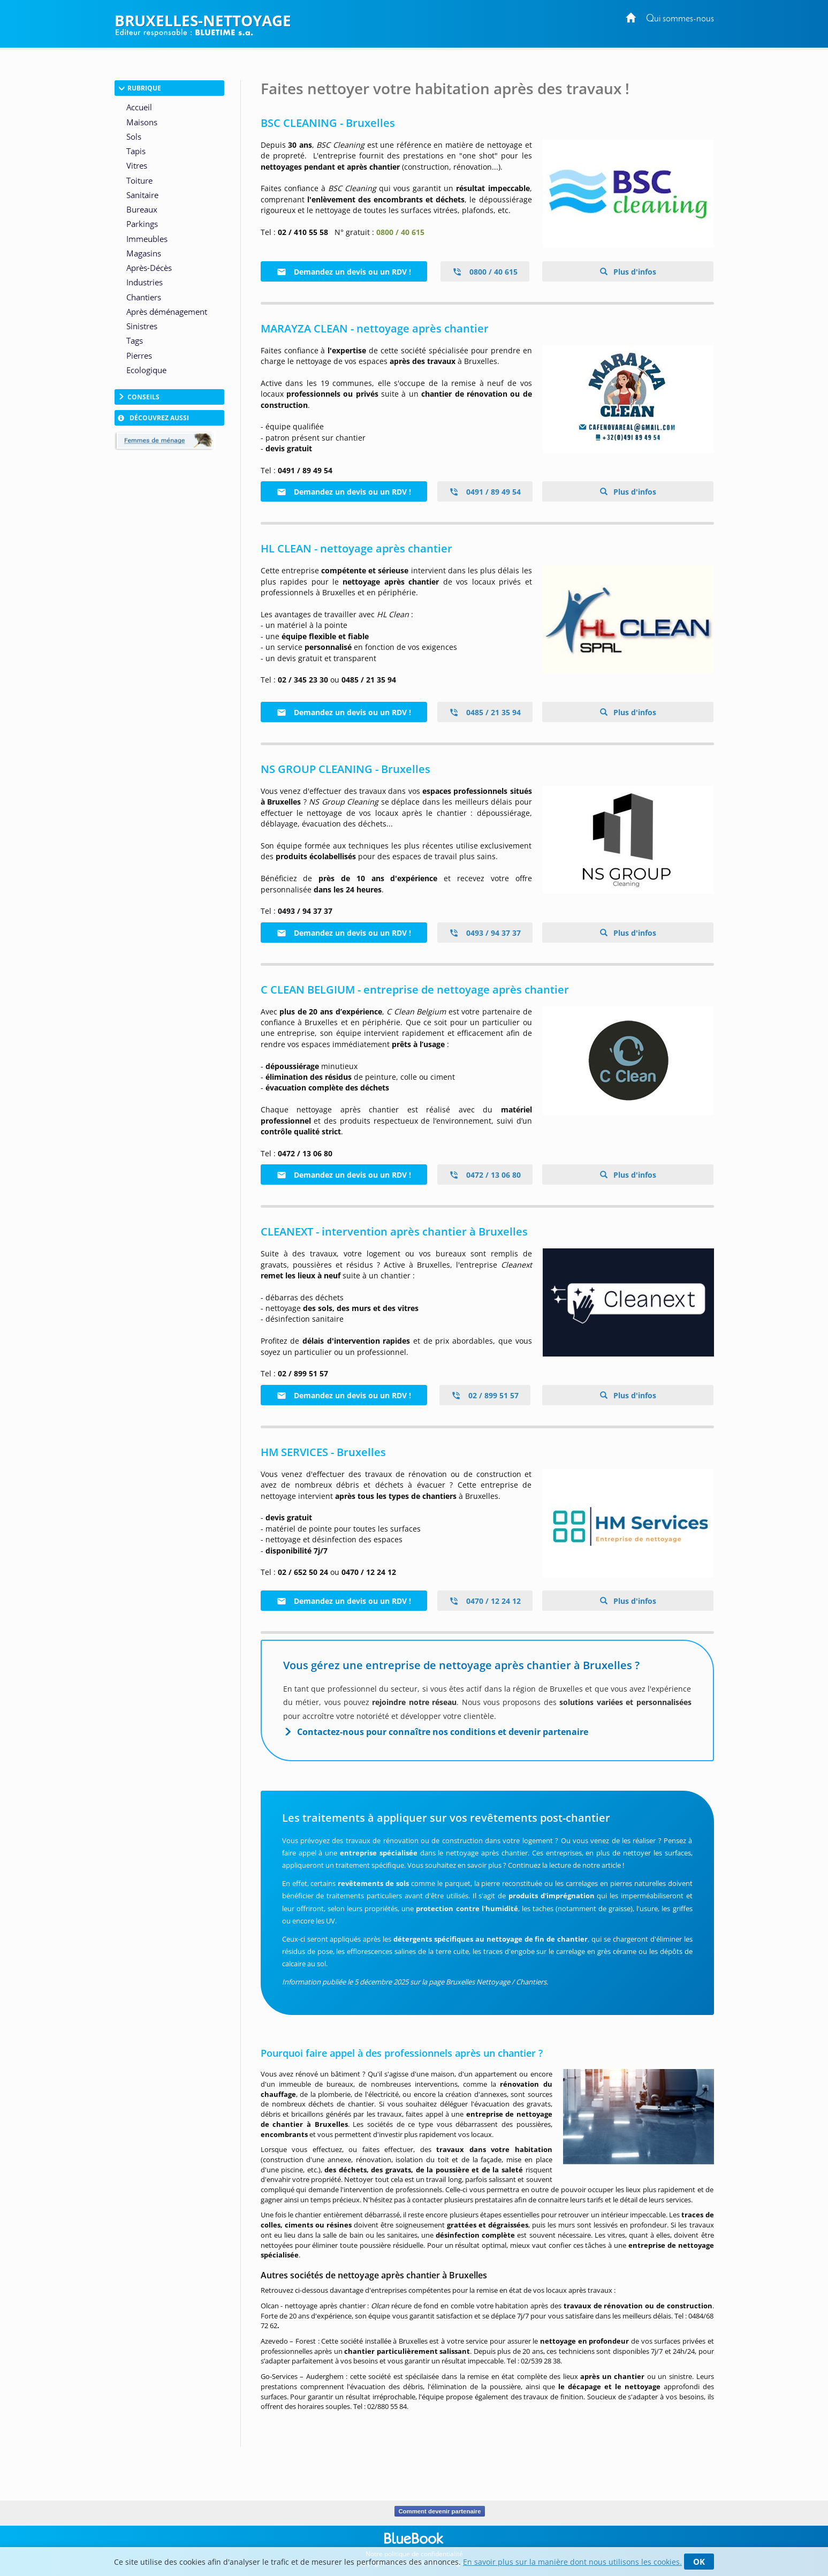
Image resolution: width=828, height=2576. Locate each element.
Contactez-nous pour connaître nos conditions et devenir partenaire (442, 1732)
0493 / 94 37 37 (485, 933)
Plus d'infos (633, 272)
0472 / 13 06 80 (485, 1175)
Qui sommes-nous (680, 19)
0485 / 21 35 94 (485, 712)
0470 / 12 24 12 (485, 1601)
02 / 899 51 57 (485, 1395)
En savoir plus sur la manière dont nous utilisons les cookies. (572, 2562)
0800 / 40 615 (485, 272)
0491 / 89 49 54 (485, 492)
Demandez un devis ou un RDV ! (344, 272)
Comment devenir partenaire (440, 2511)
